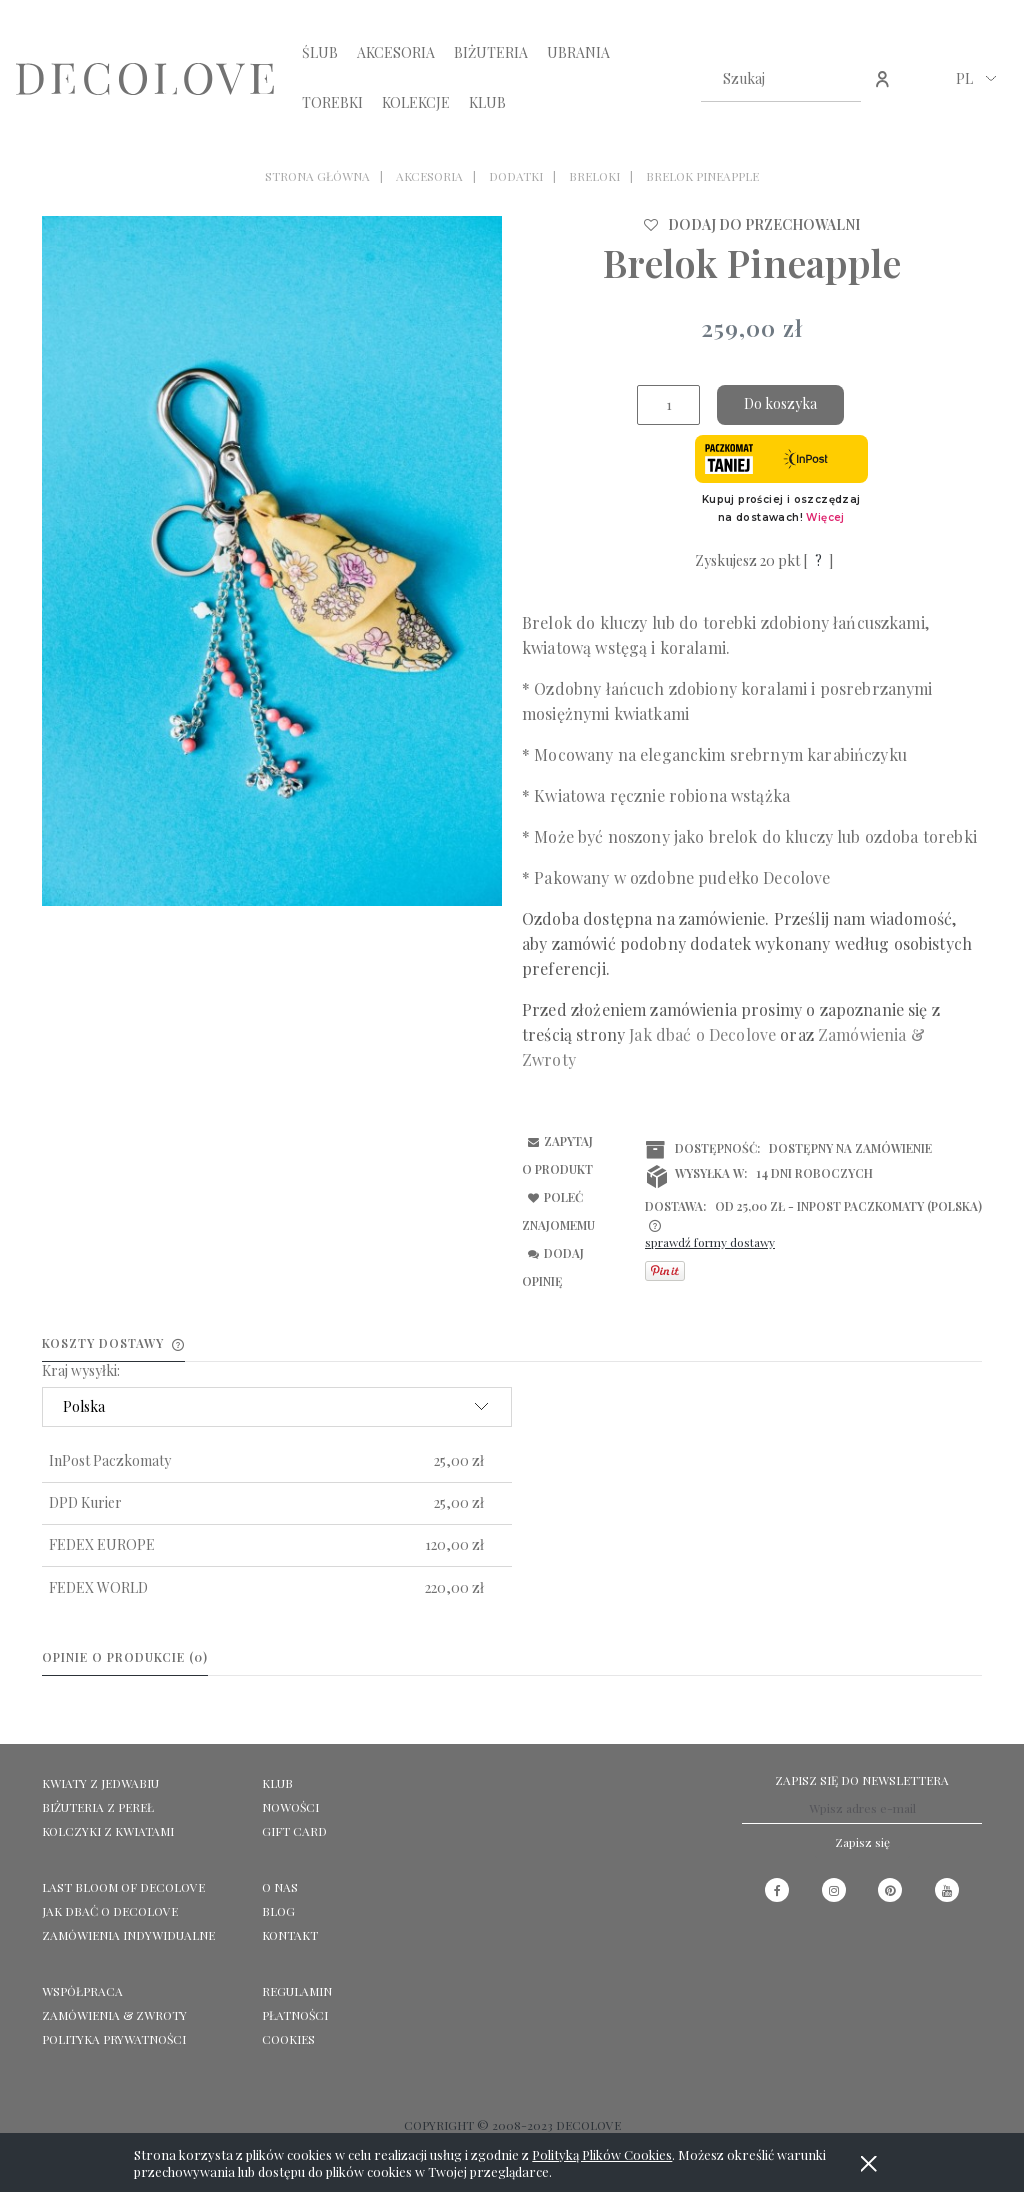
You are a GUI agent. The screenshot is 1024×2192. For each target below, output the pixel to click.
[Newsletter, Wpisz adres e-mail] (862, 1809)
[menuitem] (320, 52)
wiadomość (911, 918)
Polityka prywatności (114, 2039)
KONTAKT (290, 1935)
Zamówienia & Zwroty (114, 2015)
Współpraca (82, 1991)
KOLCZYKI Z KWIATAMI (108, 1831)
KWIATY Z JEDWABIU (100, 1783)
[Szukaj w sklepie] (761, 79)
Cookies (288, 2039)
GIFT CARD (294, 1831)
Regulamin (297, 1991)
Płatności (295, 2015)
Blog (278, 1911)
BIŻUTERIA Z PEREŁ (98, 1807)
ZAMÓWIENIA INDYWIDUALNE (128, 1935)
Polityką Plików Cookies (602, 2154)
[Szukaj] (838, 79)
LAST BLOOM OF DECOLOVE (123, 1887)
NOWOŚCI (290, 1807)
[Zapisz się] (862, 1843)
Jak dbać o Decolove (110, 1911)
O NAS (280, 1887)
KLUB (277, 1783)
